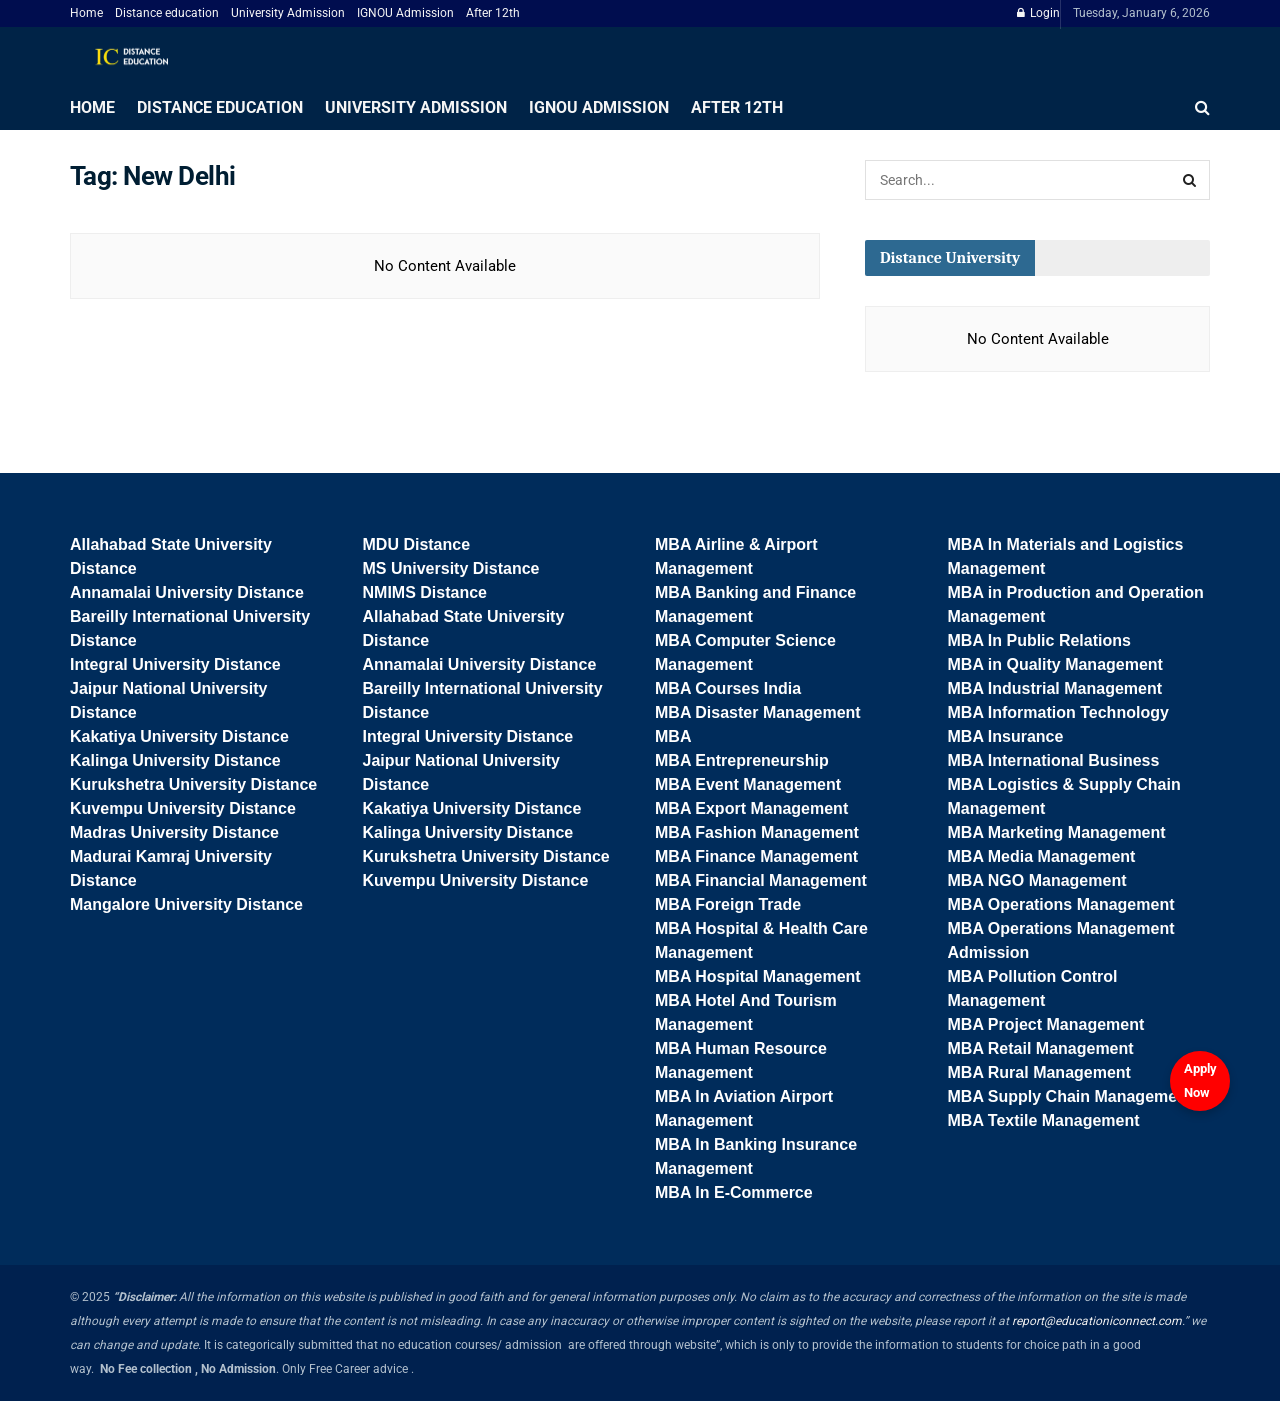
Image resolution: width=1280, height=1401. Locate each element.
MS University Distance (451, 568)
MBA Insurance (1006, 736)
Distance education (167, 13)
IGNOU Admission (405, 13)
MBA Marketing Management (1057, 832)
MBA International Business (1054, 760)
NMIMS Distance (425, 592)
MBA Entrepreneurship (742, 760)
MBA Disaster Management (758, 712)
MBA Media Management (1042, 856)
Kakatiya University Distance (179, 736)
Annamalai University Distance (187, 592)
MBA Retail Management (1041, 1048)
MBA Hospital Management (758, 976)
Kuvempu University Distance (183, 808)
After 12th (493, 13)
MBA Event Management (748, 784)
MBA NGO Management (1037, 880)
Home (86, 13)
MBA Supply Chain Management (1070, 1096)
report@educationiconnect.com (1097, 1321)
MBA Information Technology (1058, 712)
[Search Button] (1190, 180)
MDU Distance (417, 544)
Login (1038, 13)
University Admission (288, 13)
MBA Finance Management (756, 856)
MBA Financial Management (761, 880)
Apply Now (1200, 1080)
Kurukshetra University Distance (193, 784)
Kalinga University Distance (175, 760)
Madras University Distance (174, 832)
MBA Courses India (728, 688)
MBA (673, 736)
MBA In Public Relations (1039, 640)
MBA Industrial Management (1055, 688)
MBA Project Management (1046, 1024)
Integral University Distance (175, 664)
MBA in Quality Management (1055, 664)
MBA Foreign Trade (728, 904)
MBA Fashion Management (757, 832)
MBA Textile (995, 1120)
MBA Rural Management (1039, 1072)
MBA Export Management (751, 808)
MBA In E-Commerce (734, 1192)
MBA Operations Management (1061, 904)
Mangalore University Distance (186, 904)
